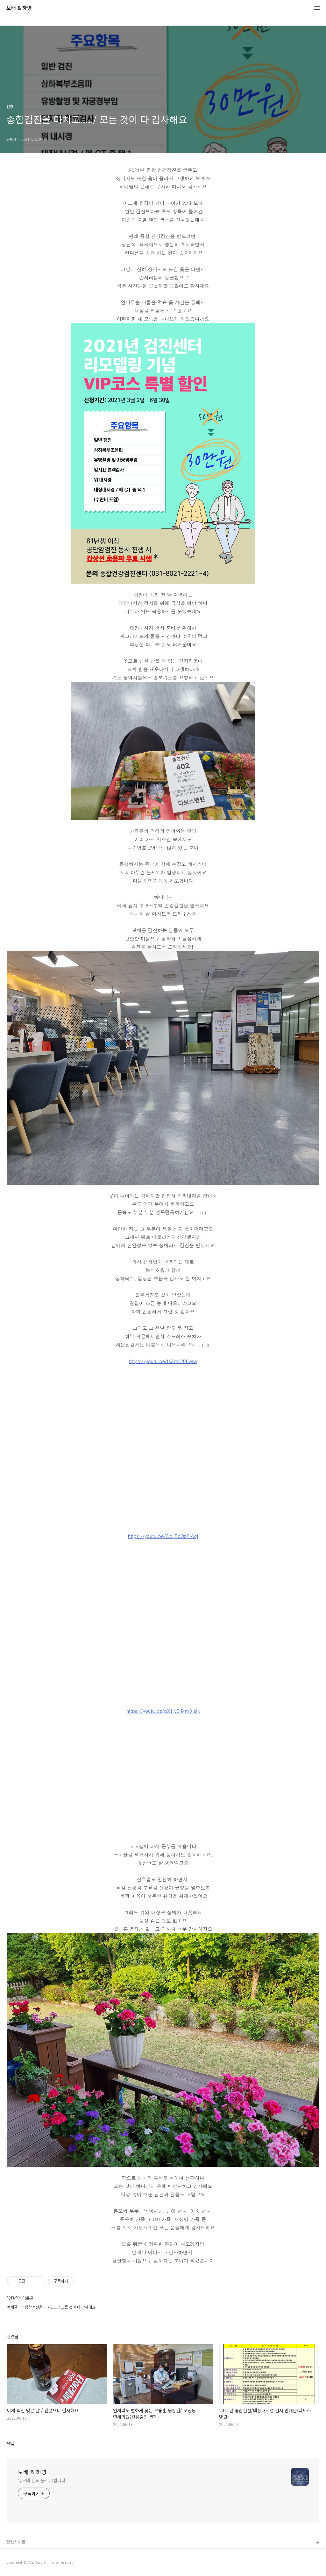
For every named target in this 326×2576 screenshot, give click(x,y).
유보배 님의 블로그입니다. (42, 2480)
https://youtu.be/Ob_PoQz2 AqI (163, 1536)
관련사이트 (15, 2542)
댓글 (11, 2443)
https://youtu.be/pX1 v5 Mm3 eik (163, 1710)
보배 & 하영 (19, 8)
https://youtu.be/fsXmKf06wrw (163, 1361)
